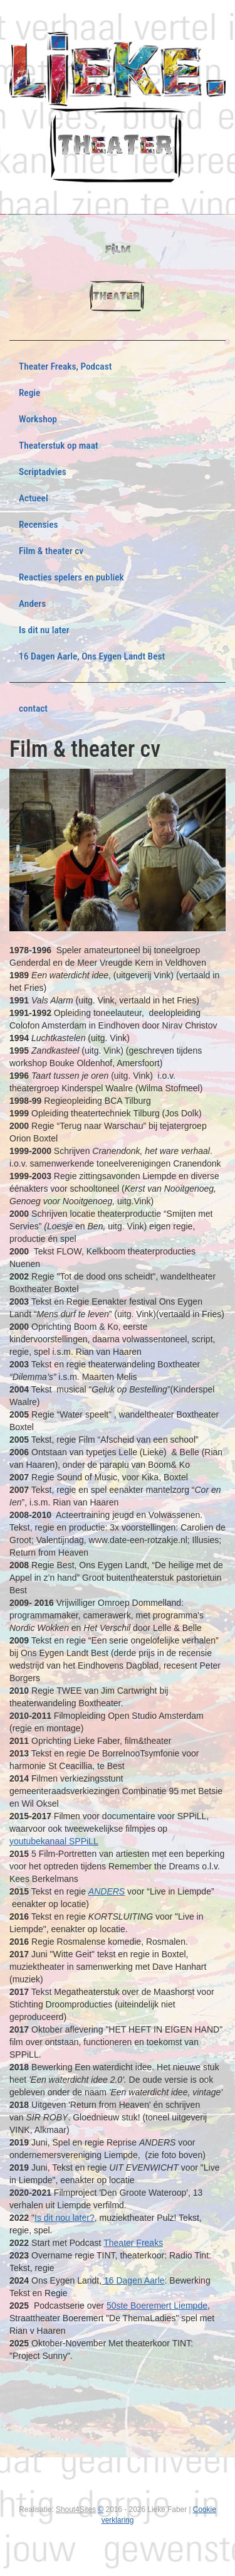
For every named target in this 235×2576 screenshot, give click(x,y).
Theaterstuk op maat (58, 445)
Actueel (33, 498)
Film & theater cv (51, 551)
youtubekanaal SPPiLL (53, 1841)
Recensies (38, 524)
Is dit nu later (44, 630)
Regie (29, 392)
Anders (32, 603)
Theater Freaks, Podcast (65, 366)
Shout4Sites (76, 2509)
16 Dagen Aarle (133, 2280)
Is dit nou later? (64, 2218)
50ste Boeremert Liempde (157, 2306)
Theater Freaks (133, 2243)
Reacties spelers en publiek (71, 577)
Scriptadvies (42, 472)
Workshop (38, 419)
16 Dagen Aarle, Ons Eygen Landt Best (92, 656)
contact (33, 708)
